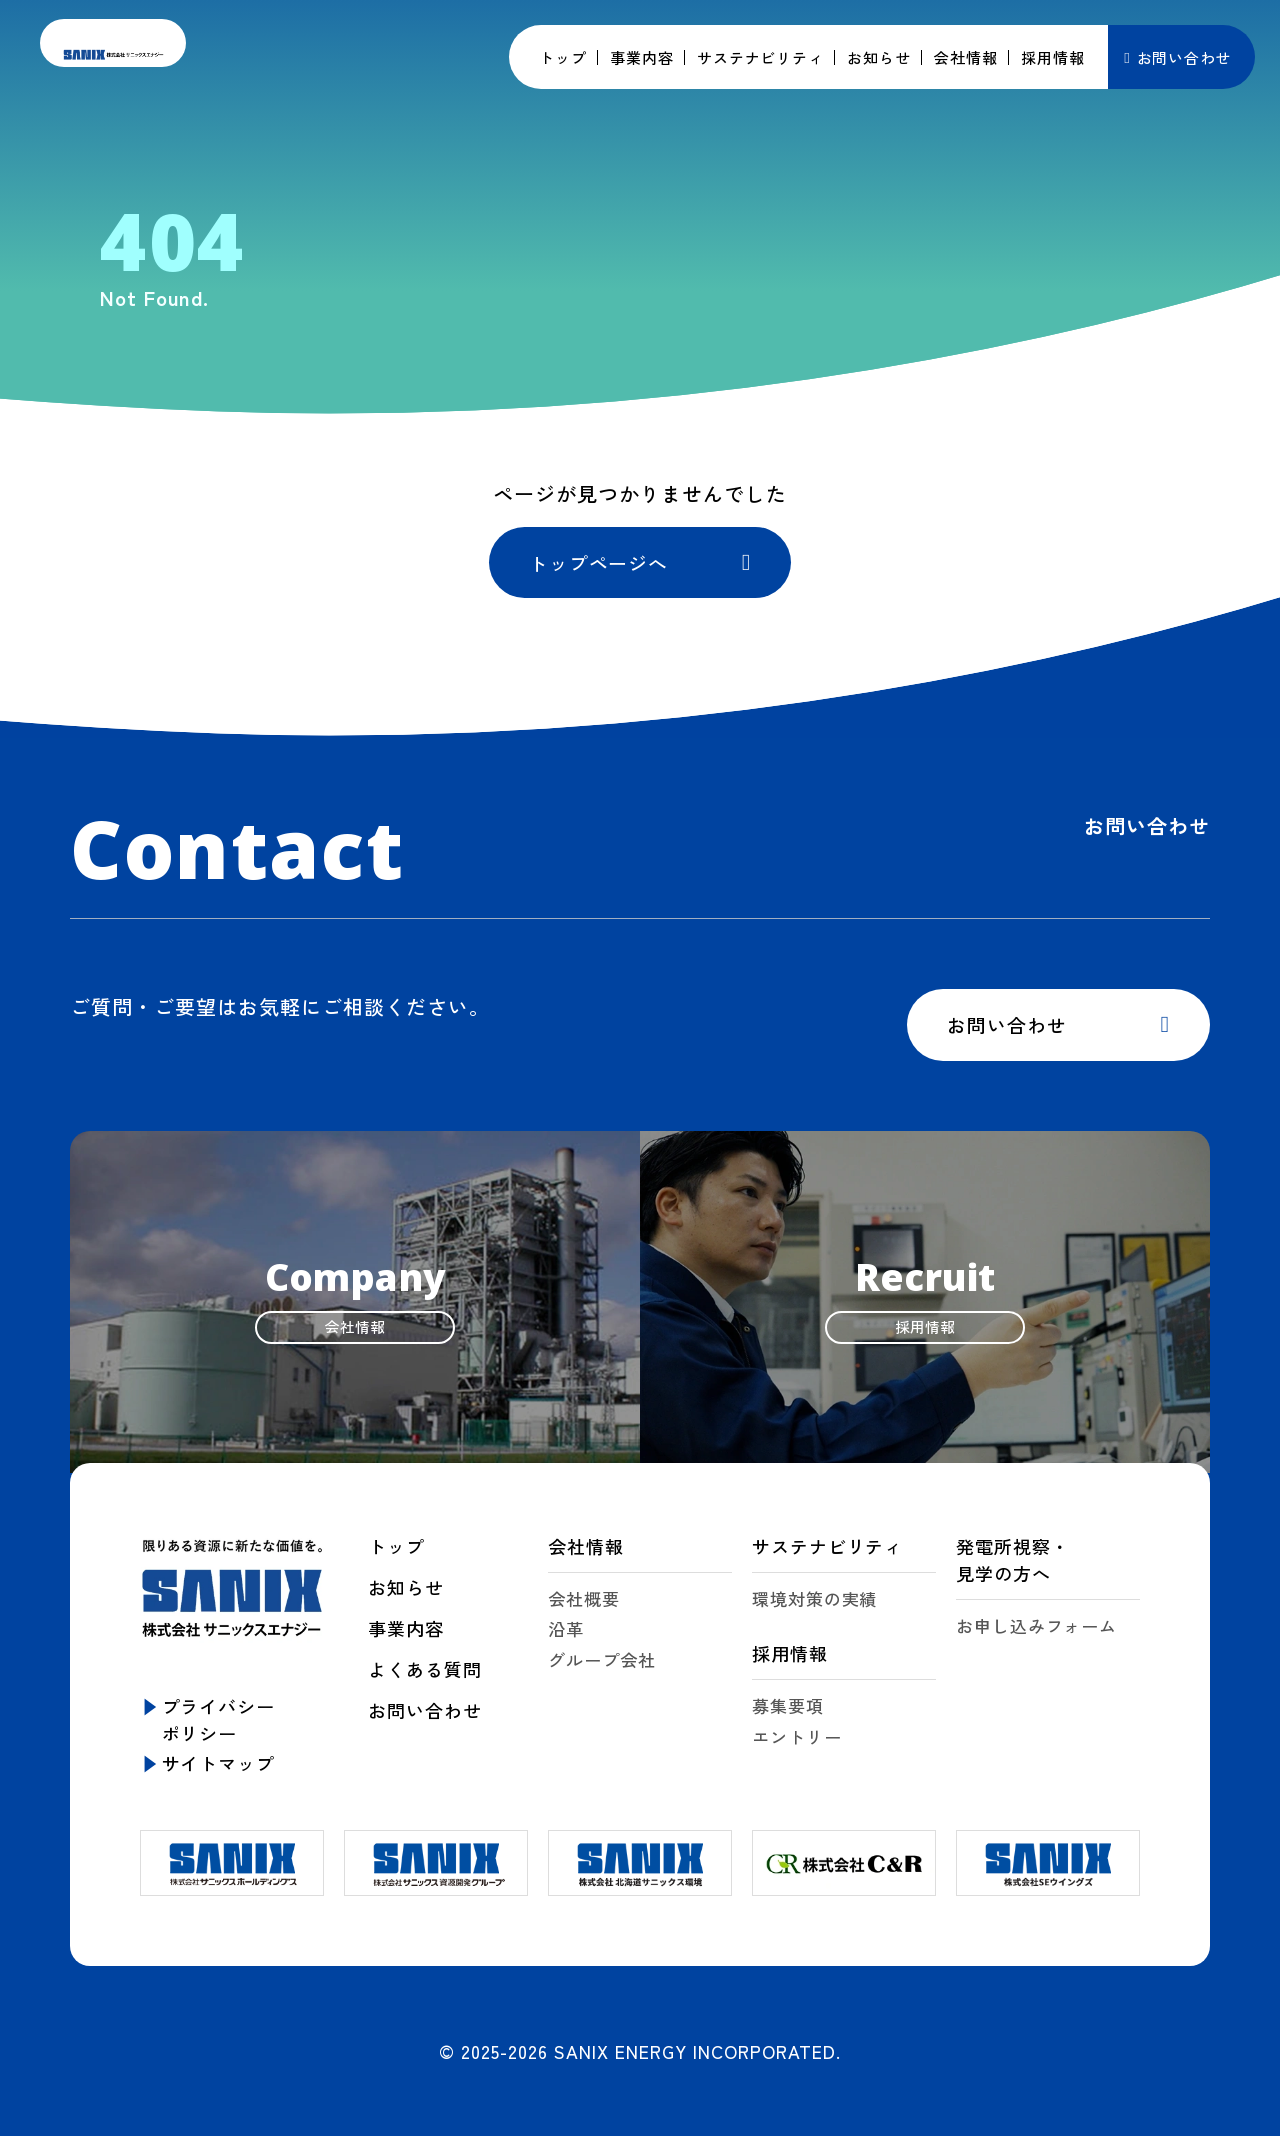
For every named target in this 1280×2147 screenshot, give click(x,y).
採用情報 (790, 1671)
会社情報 (586, 1563)
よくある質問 (424, 1686)
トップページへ (604, 567)
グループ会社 (601, 1677)
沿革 (566, 1646)
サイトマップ (218, 1780)
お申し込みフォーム (1036, 1642)
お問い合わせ (1184, 57)
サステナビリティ (827, 1563)
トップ (396, 1563)
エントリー (797, 1754)
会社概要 (584, 1615)
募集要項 (788, 1723)
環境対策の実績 (814, 1615)
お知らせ (406, 1604)
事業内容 (406, 1645)
